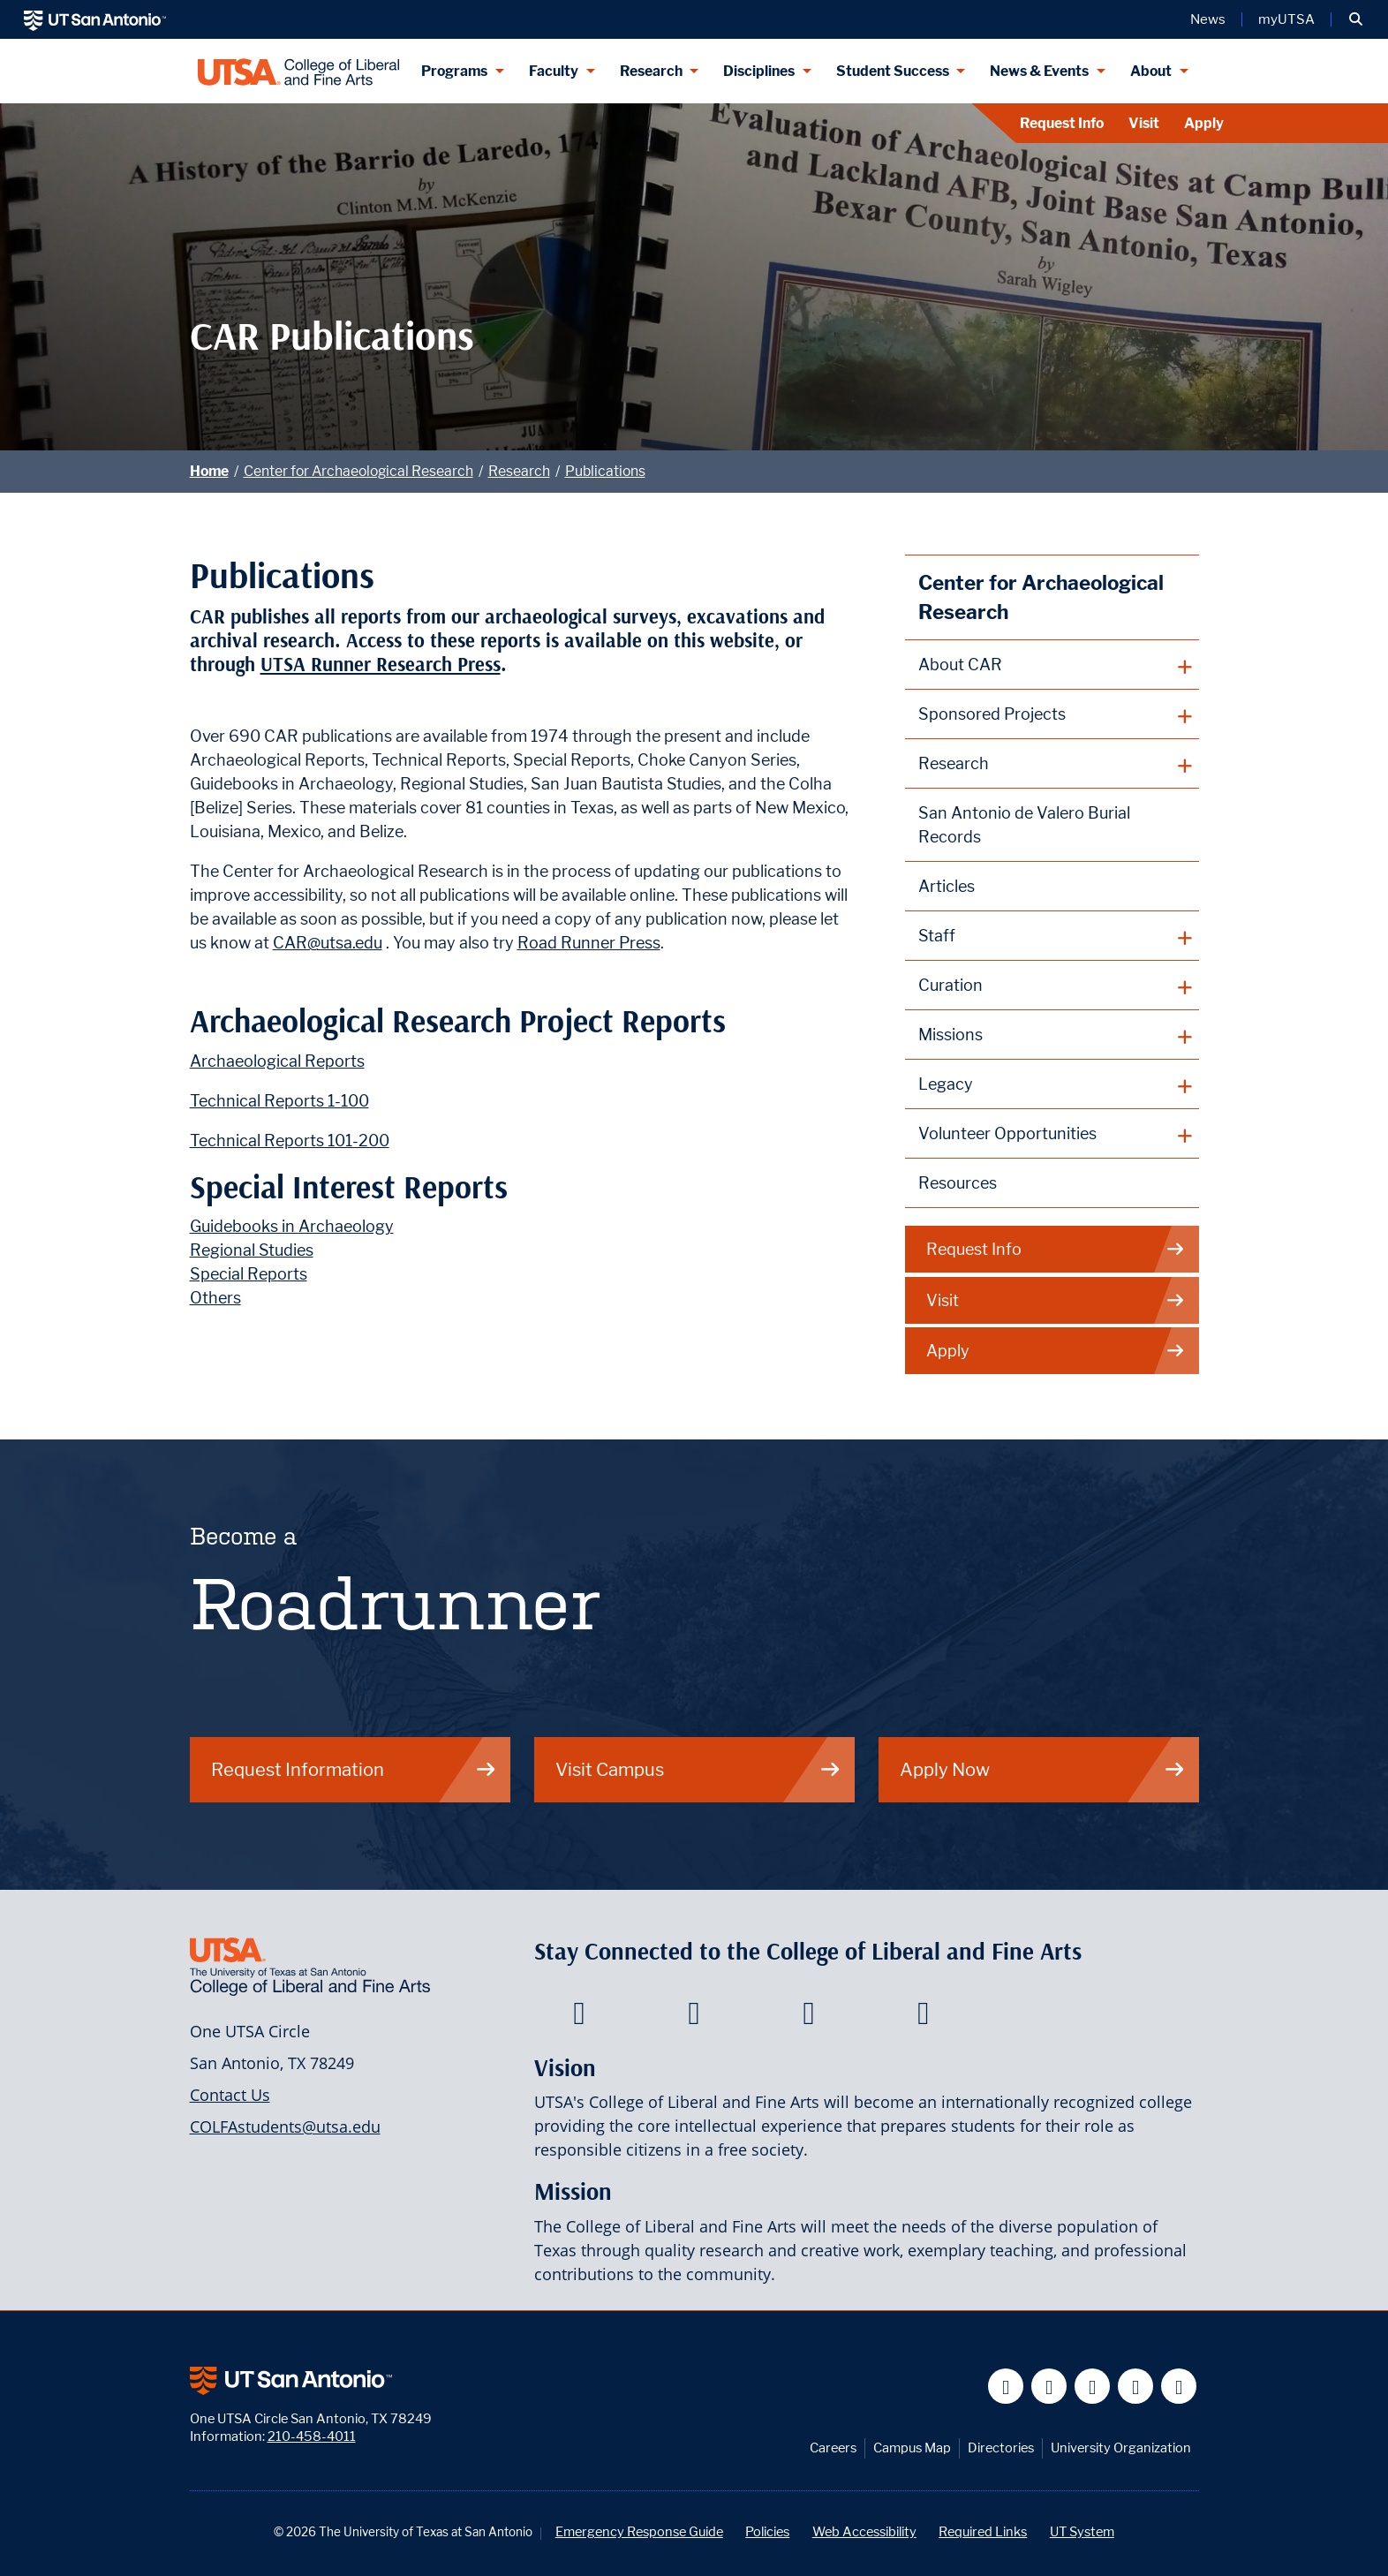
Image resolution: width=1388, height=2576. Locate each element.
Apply (1204, 123)
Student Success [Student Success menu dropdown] (892, 71)
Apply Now (1043, 1769)
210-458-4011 (312, 2436)
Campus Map (912, 2447)
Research (519, 471)
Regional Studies (251, 1250)
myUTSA (1286, 19)
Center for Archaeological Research (358, 471)
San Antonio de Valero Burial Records (1024, 825)
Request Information (354, 1769)
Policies (767, 2531)
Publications (605, 471)
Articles (946, 886)
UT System (1082, 2531)
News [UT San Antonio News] (1208, 19)
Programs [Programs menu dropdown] (454, 71)
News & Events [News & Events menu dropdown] (1039, 71)
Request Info (1062, 123)
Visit (1143, 123)
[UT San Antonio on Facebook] (1006, 2386)
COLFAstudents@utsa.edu (285, 2126)
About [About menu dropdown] (1151, 71)
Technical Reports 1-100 (279, 1101)
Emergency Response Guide (639, 2531)
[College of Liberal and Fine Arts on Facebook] (579, 2017)
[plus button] (1052, 665)
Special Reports (248, 1274)
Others (215, 1297)
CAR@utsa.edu (327, 942)
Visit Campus (698, 1769)
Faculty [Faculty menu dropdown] (553, 71)
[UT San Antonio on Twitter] (1049, 2386)
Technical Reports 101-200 (289, 1140)
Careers (833, 2447)
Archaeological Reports (277, 1061)
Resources (957, 1183)
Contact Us (230, 2094)
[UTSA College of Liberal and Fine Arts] (299, 71)
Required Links (983, 2531)
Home (209, 471)
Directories (1001, 2447)
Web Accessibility (864, 2531)
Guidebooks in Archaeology (292, 1226)
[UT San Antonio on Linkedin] (1136, 2386)
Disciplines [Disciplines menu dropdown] (759, 71)
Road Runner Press (588, 942)
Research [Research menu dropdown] (651, 71)
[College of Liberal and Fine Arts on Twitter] (693, 2017)
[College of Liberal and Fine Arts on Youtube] (808, 2017)
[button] (1355, 19)
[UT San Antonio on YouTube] (1093, 2386)
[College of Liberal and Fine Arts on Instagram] (923, 2017)
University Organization (1121, 2447)
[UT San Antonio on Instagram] (1179, 2386)
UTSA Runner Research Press (380, 664)
